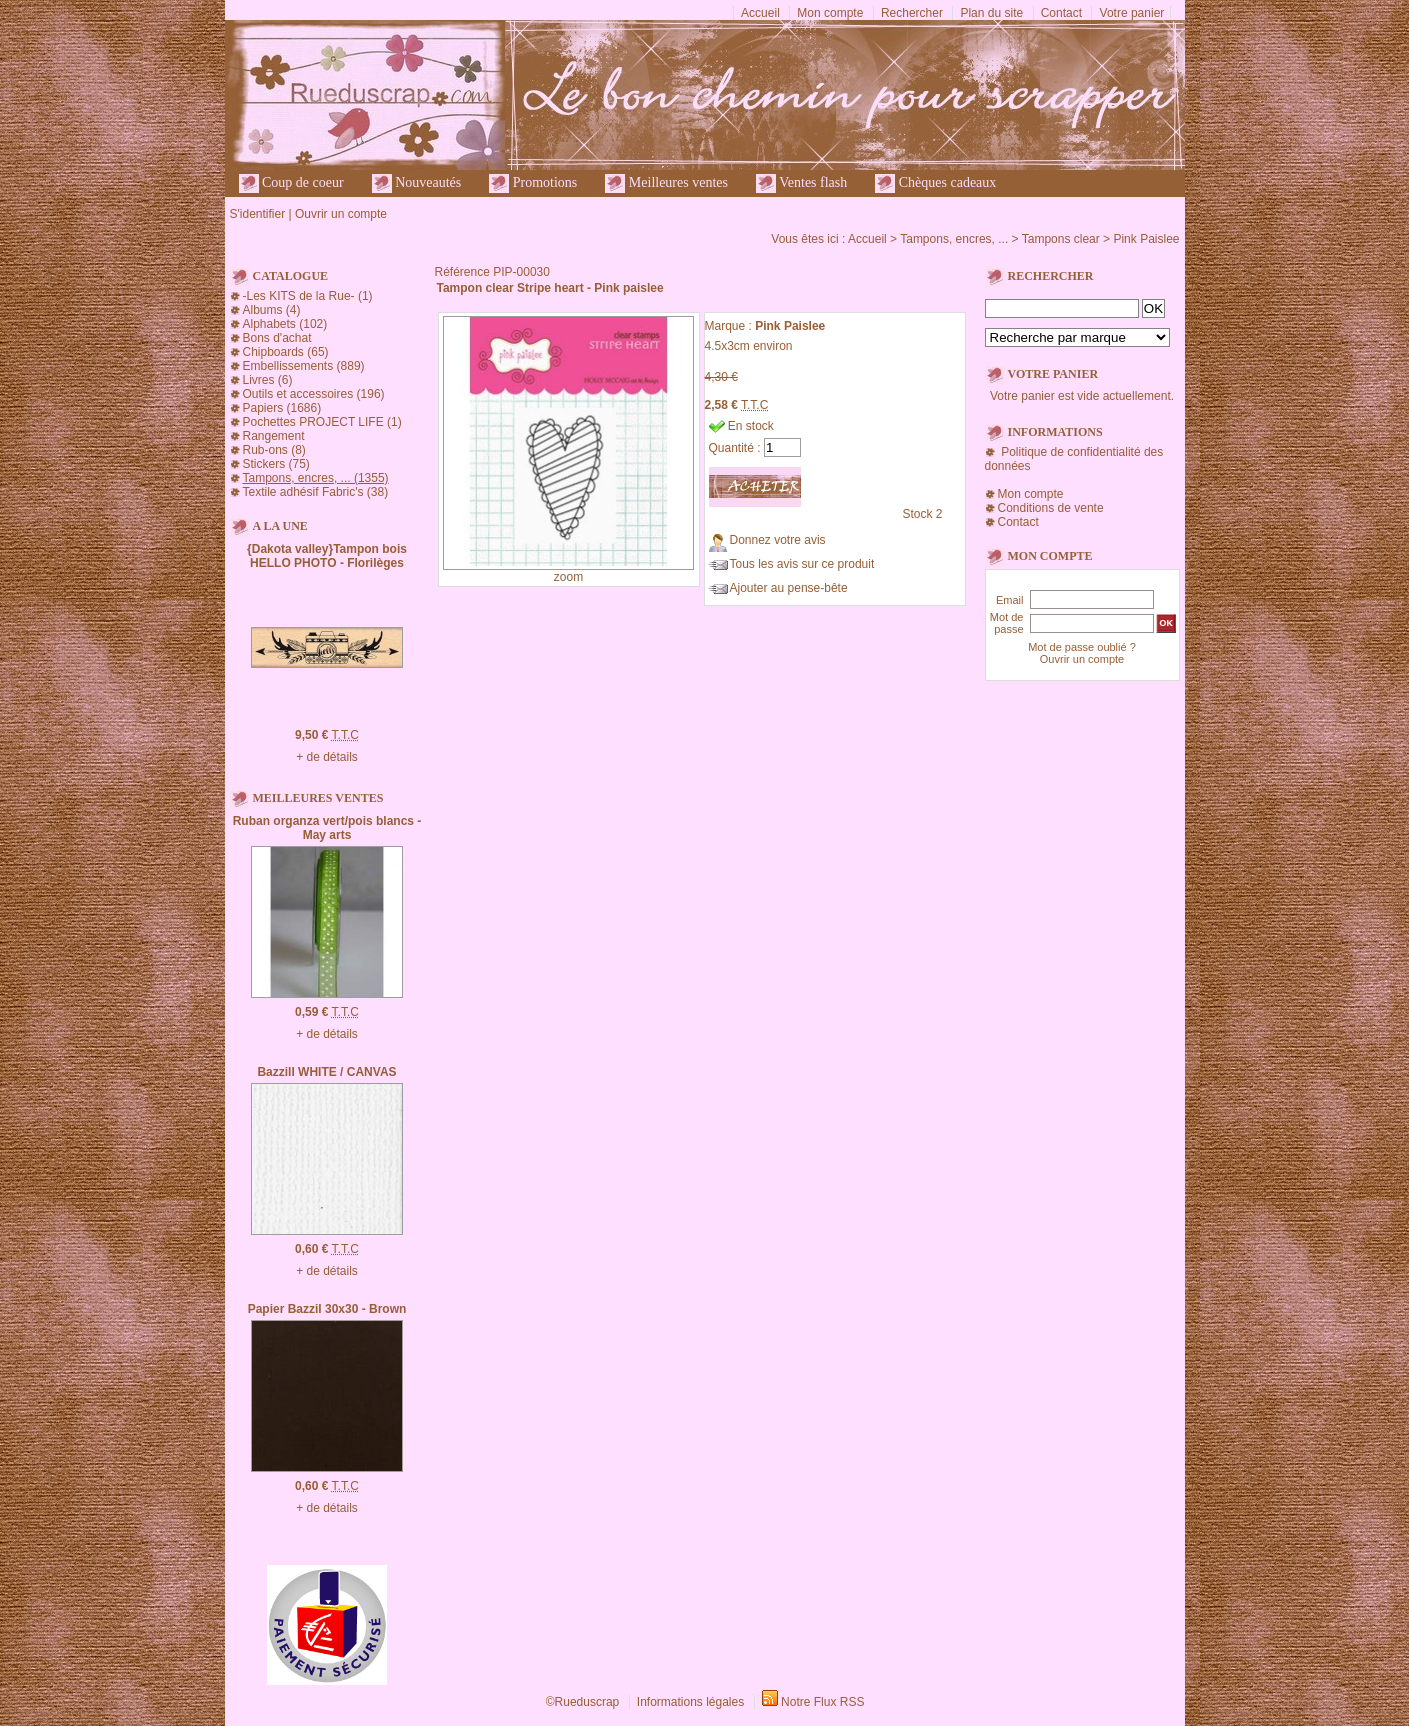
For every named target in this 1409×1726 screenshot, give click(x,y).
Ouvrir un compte (341, 214)
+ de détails (327, 757)
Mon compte (830, 13)
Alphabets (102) (285, 324)
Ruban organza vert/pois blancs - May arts (327, 828)
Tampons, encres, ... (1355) (316, 478)
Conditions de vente (1051, 508)
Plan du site (991, 13)
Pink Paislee (1146, 239)
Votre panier (1132, 13)
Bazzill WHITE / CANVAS (326, 1072)
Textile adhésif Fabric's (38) (316, 492)
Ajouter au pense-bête (789, 588)
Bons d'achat (277, 338)
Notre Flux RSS (822, 1702)
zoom (568, 577)
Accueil (760, 13)
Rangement (274, 436)
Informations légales (690, 1702)
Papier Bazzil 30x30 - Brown (327, 1309)
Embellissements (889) (304, 366)
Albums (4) (272, 310)
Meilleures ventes (666, 183)
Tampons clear (1061, 239)
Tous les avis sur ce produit (802, 564)
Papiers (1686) (282, 408)
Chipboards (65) (286, 352)
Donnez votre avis (778, 540)
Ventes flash (801, 183)
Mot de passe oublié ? (1082, 647)
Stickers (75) (276, 464)
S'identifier (258, 214)
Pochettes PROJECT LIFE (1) (322, 422)
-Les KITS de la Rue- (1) (308, 296)
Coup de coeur (291, 183)
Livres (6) (268, 380)
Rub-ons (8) (274, 450)
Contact (1061, 13)
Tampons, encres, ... (954, 239)
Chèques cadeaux (935, 183)
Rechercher (912, 13)
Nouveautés (417, 183)
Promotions (533, 183)
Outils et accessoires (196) (314, 394)
